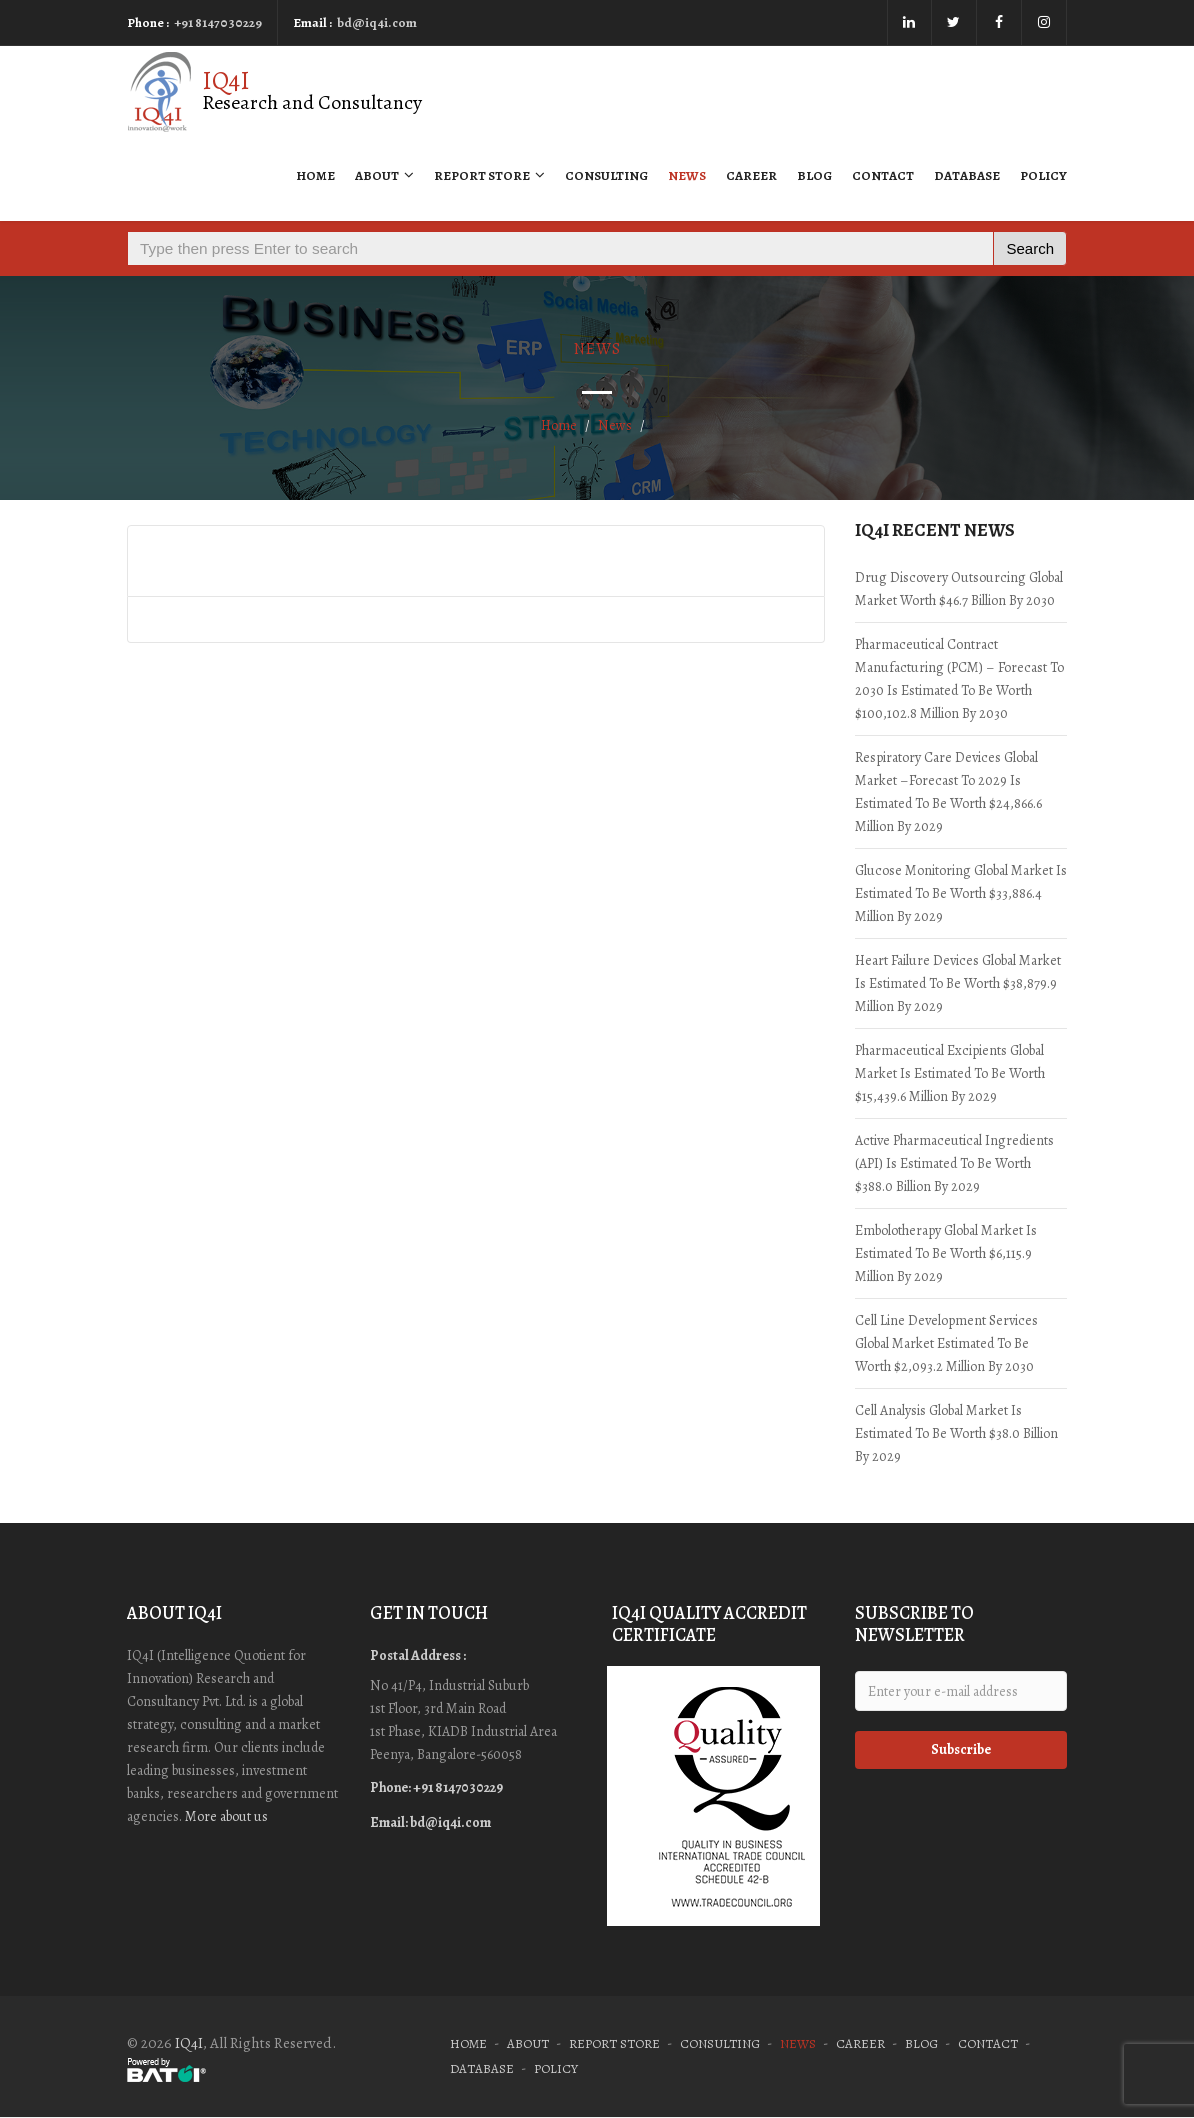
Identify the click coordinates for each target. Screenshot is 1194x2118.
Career (751, 175)
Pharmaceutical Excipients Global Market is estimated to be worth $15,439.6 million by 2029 (950, 1073)
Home (315, 175)
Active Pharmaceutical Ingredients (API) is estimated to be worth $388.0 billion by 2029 (954, 1163)
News (687, 175)
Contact (883, 175)
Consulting (606, 175)
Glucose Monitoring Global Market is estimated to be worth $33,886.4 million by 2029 (961, 893)
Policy (1043, 175)
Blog (814, 175)
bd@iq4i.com (377, 22)
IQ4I (189, 2043)
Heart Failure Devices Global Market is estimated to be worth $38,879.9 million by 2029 (958, 983)
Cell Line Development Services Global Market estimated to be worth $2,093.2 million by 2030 (946, 1343)
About (384, 175)
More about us (226, 1816)
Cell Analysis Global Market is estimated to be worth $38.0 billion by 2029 (956, 1433)
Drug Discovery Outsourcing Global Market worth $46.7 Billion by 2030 (959, 589)
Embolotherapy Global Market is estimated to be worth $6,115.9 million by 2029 (946, 1253)
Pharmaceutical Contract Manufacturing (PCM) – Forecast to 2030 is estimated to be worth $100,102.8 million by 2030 (959, 679)
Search (1030, 248)
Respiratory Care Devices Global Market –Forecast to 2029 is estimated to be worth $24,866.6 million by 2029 (948, 792)
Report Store (489, 175)
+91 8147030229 (218, 22)
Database (967, 175)
